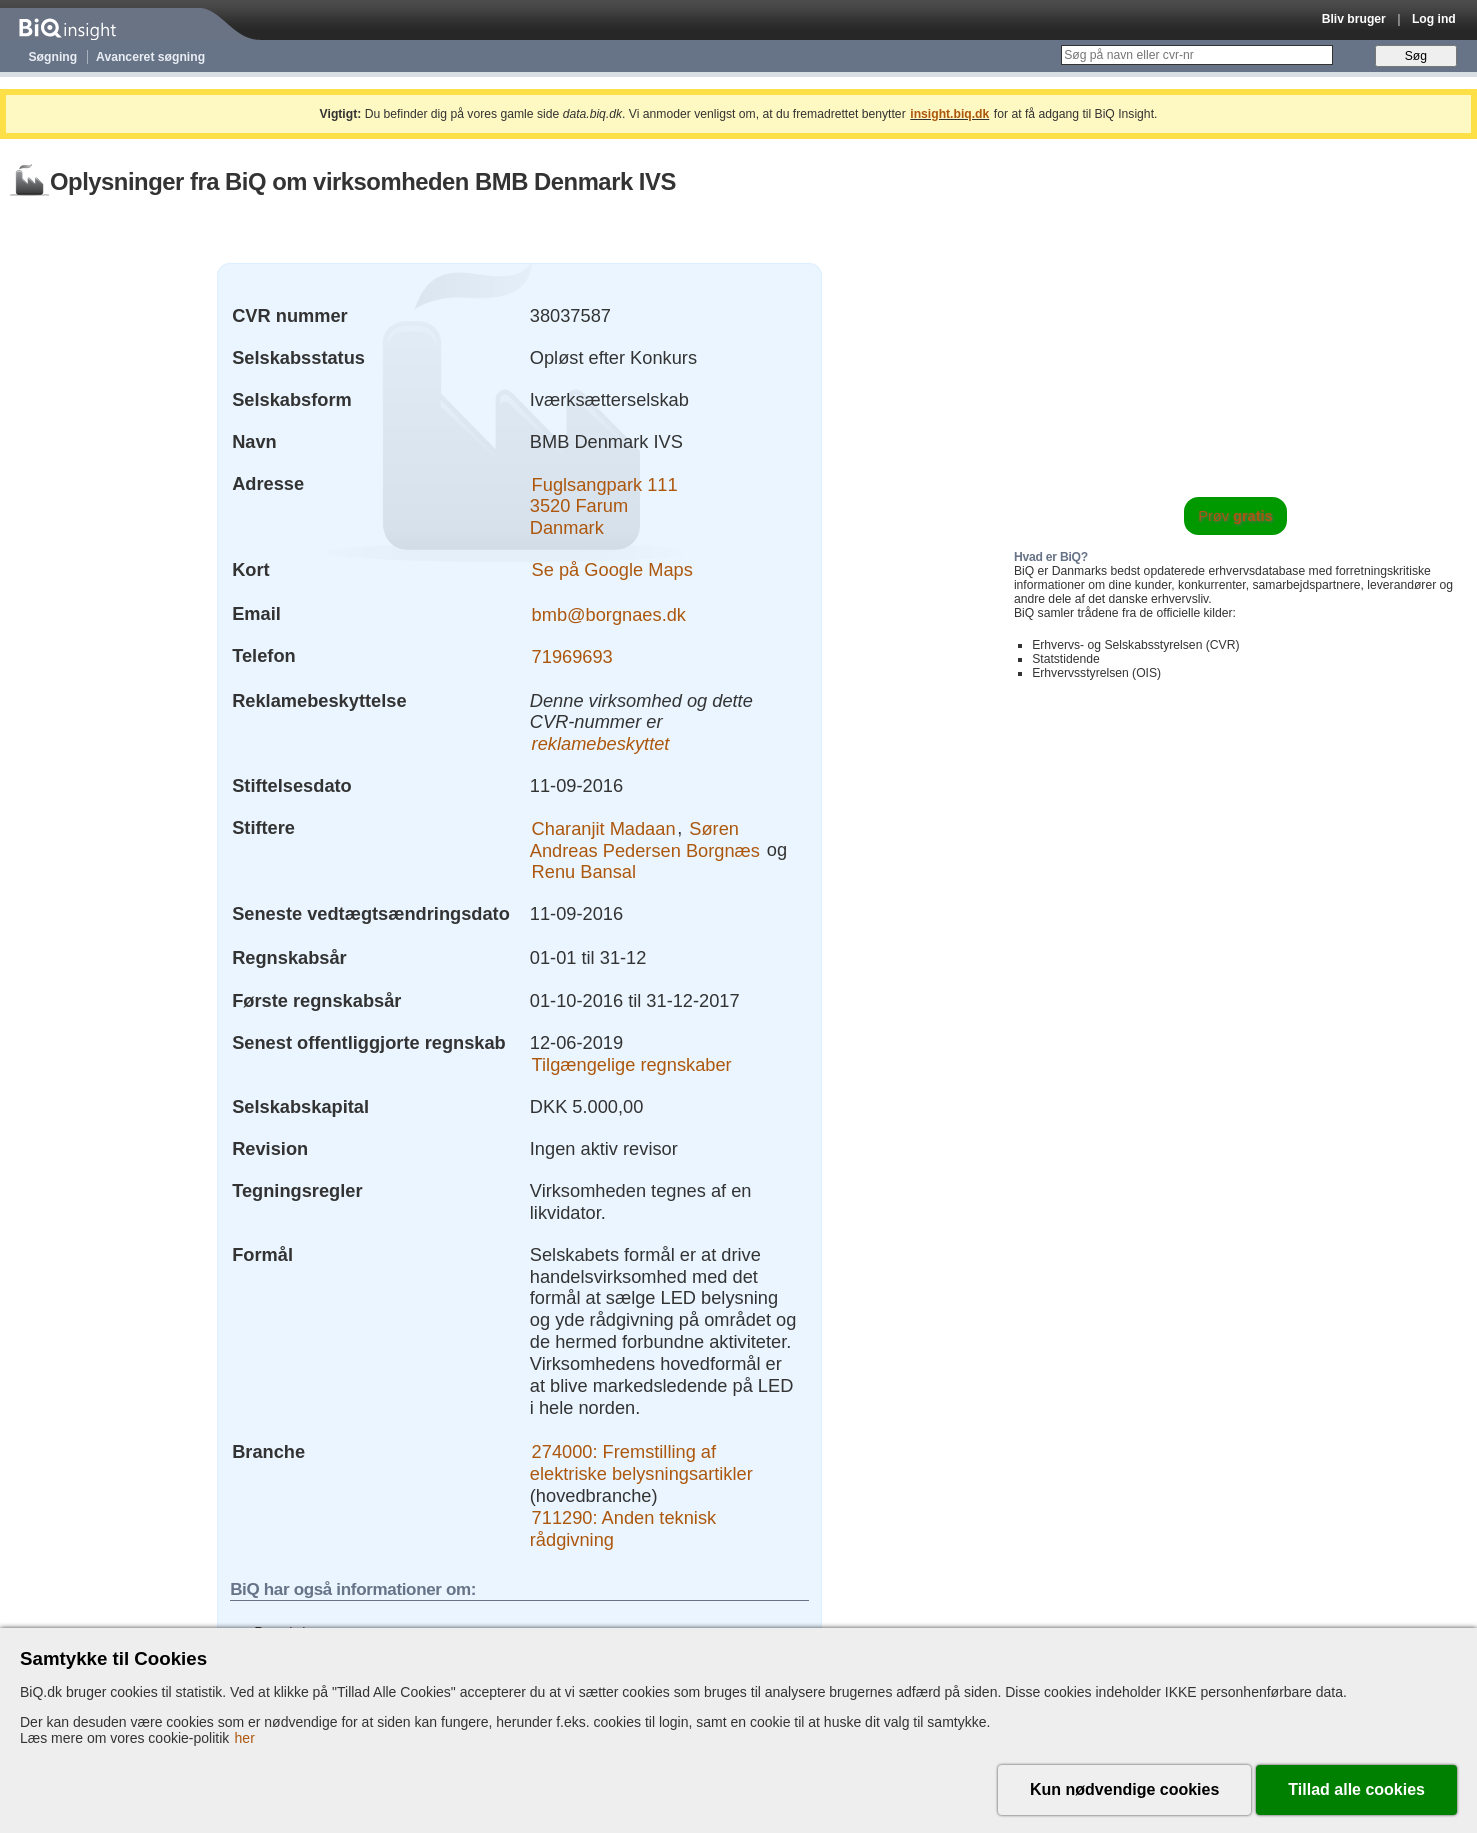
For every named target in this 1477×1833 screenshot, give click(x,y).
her (245, 1738)
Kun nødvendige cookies (1124, 1789)
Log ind (1434, 19)
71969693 (572, 655)
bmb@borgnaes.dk (609, 613)
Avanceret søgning (150, 57)
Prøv (1235, 516)
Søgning (53, 57)
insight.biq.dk (949, 114)
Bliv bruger (1354, 19)
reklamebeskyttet (601, 743)
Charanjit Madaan (604, 827)
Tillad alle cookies (1356, 1789)
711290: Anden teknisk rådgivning (623, 1528)
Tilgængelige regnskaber (632, 1063)
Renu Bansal (584, 871)
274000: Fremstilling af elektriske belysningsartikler (641, 1462)
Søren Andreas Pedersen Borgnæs (645, 838)
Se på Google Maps (612, 569)
